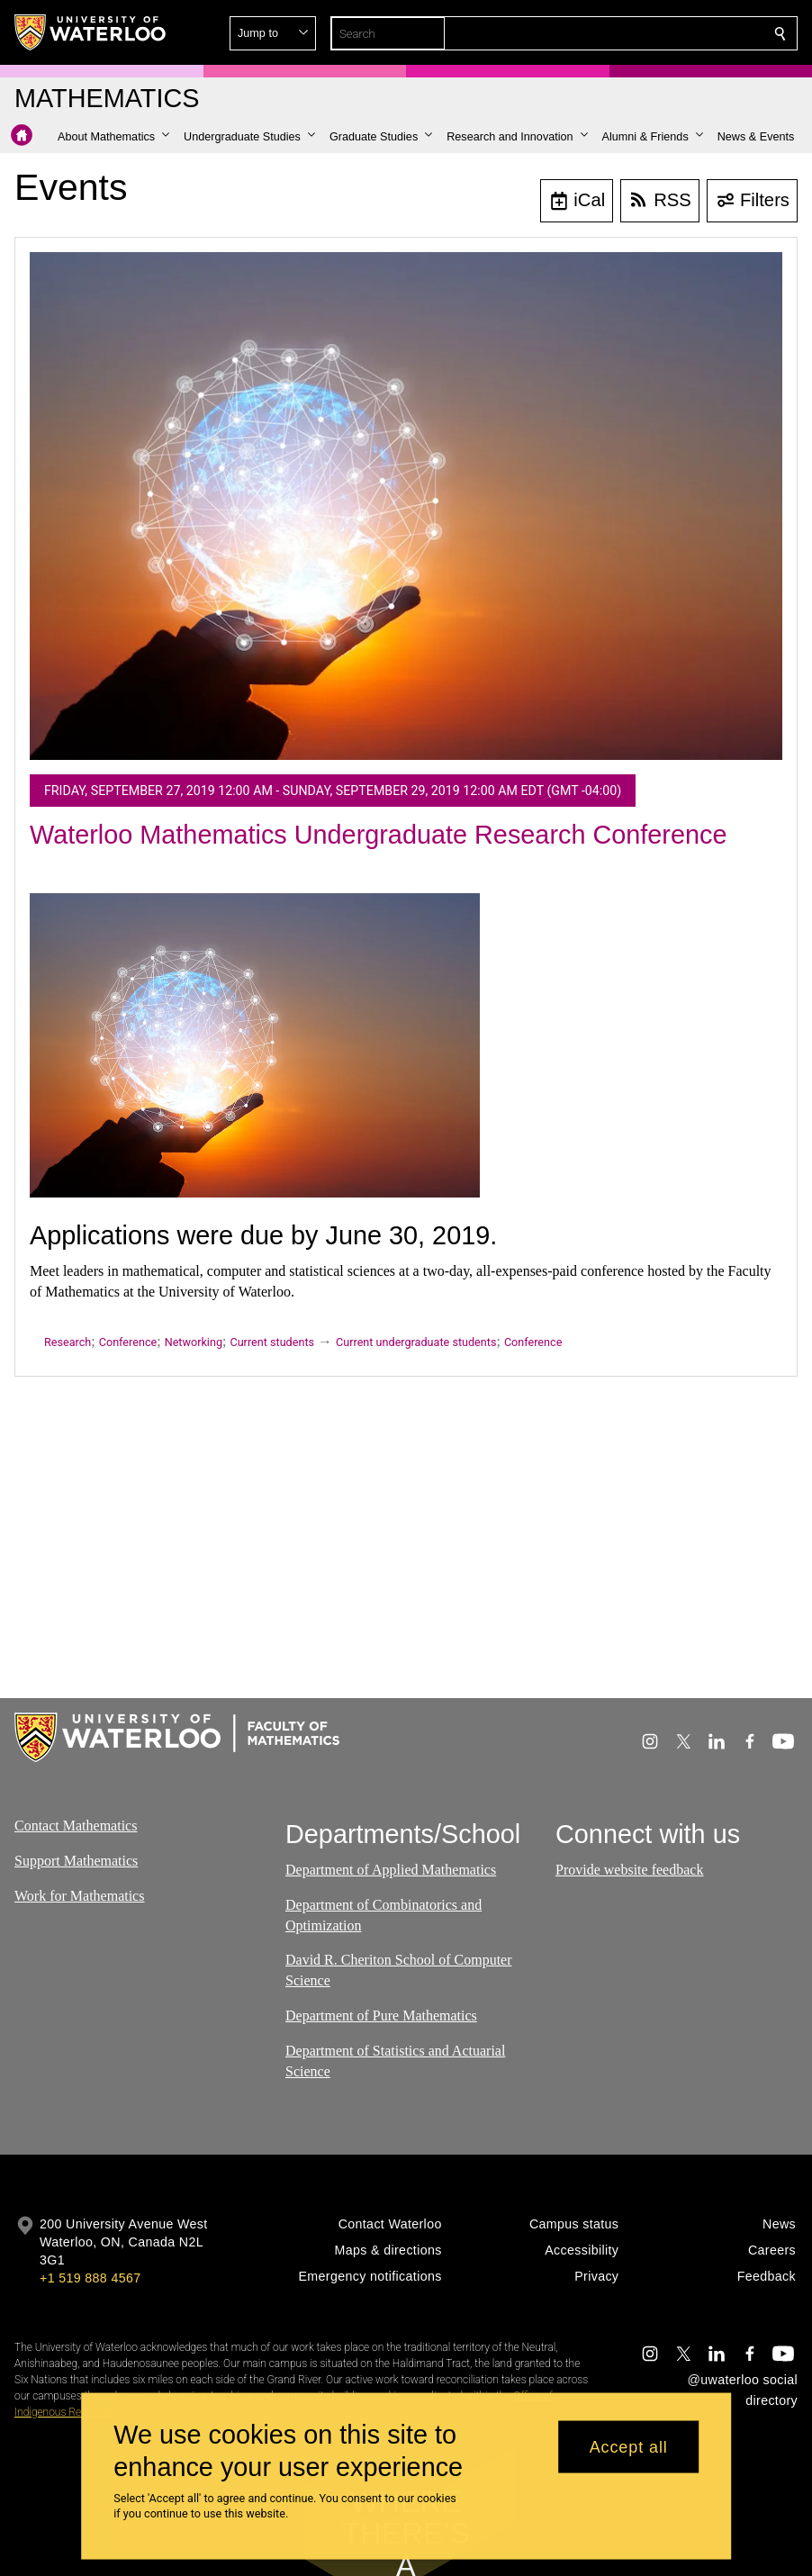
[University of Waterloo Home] (90, 32)
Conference (128, 1342)
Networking (193, 1342)
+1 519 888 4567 (90, 2278)
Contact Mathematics (75, 1825)
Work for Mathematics (79, 1895)
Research (67, 1342)
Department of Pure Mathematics (381, 2015)
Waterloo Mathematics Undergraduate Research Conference (378, 834)
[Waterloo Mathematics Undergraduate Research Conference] (406, 506)
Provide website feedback (629, 1869)
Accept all (629, 2446)
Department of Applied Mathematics (390, 1869)
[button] (650, 33)
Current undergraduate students (416, 1342)
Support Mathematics (76, 1860)
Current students (272, 1342)
